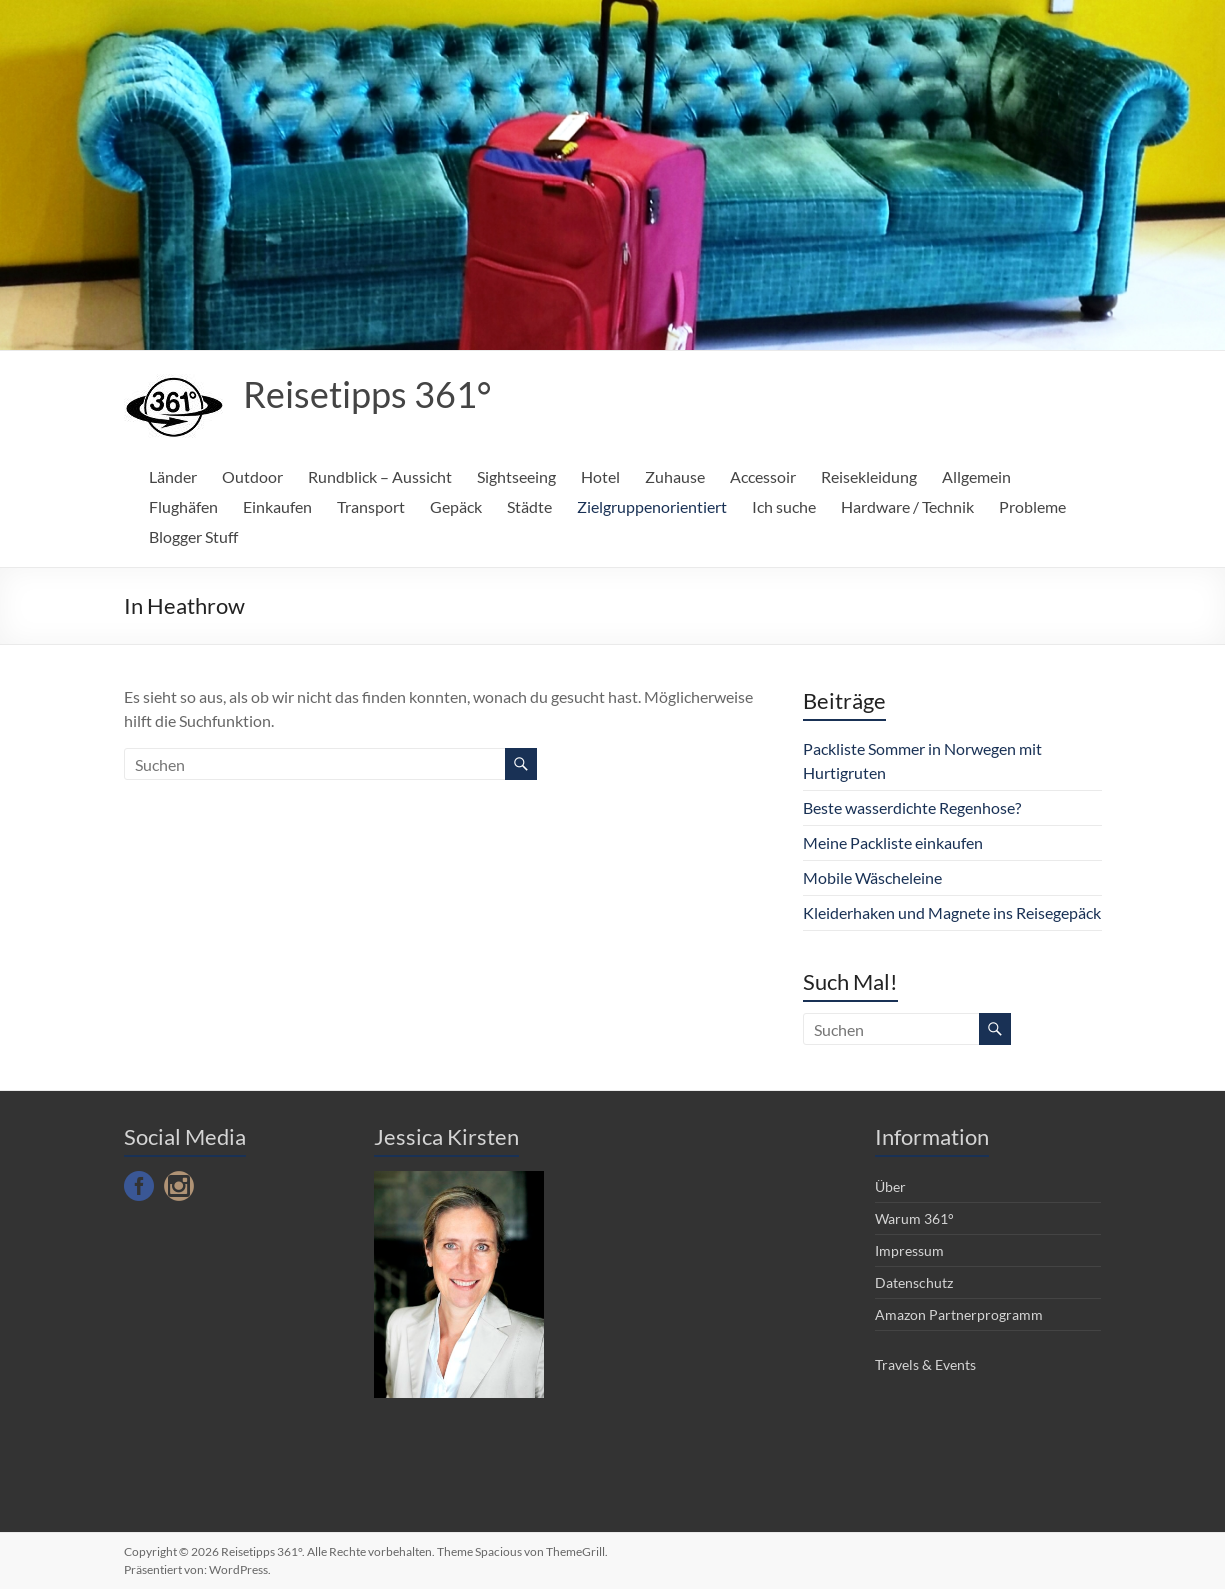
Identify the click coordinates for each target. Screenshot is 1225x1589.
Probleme (1032, 506)
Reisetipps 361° (367, 394)
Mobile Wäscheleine (872, 877)
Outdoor (252, 476)
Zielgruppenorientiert (652, 506)
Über (890, 1186)
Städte (529, 506)
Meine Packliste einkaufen (893, 842)
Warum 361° (914, 1218)
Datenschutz (914, 1282)
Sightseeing (516, 476)
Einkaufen (277, 506)
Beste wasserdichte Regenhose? (912, 807)
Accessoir (763, 476)
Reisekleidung (869, 476)
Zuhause (675, 476)
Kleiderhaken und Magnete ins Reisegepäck (952, 912)
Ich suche (784, 506)
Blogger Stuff (193, 536)
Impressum (909, 1250)
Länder (173, 476)
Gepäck (456, 506)
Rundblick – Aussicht (380, 476)
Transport (371, 506)
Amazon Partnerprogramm (959, 1314)
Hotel (600, 476)
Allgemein (976, 476)
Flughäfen (183, 506)
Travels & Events (925, 1364)
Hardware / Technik (907, 506)
